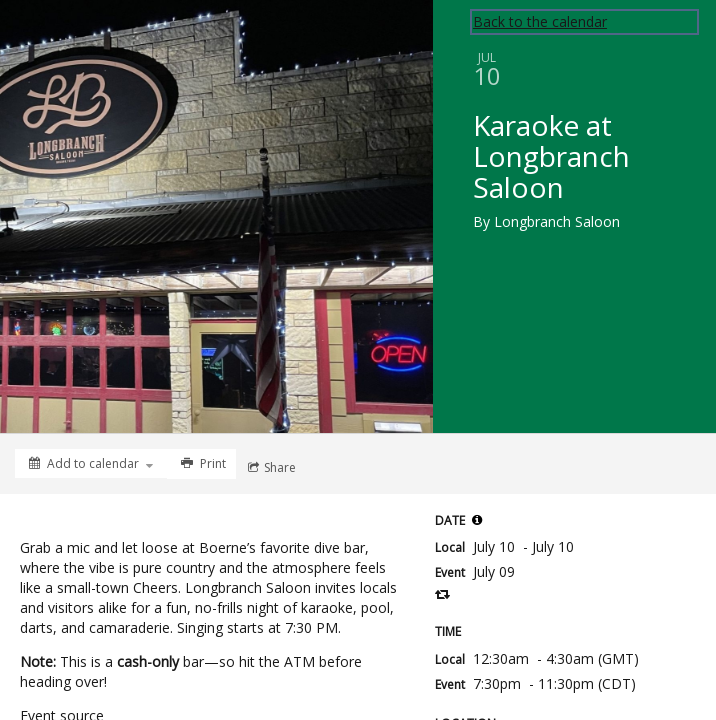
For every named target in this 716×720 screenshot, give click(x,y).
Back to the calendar (540, 21)
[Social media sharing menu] (270, 468)
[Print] (201, 464)
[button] (477, 520)
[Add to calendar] (91, 463)
